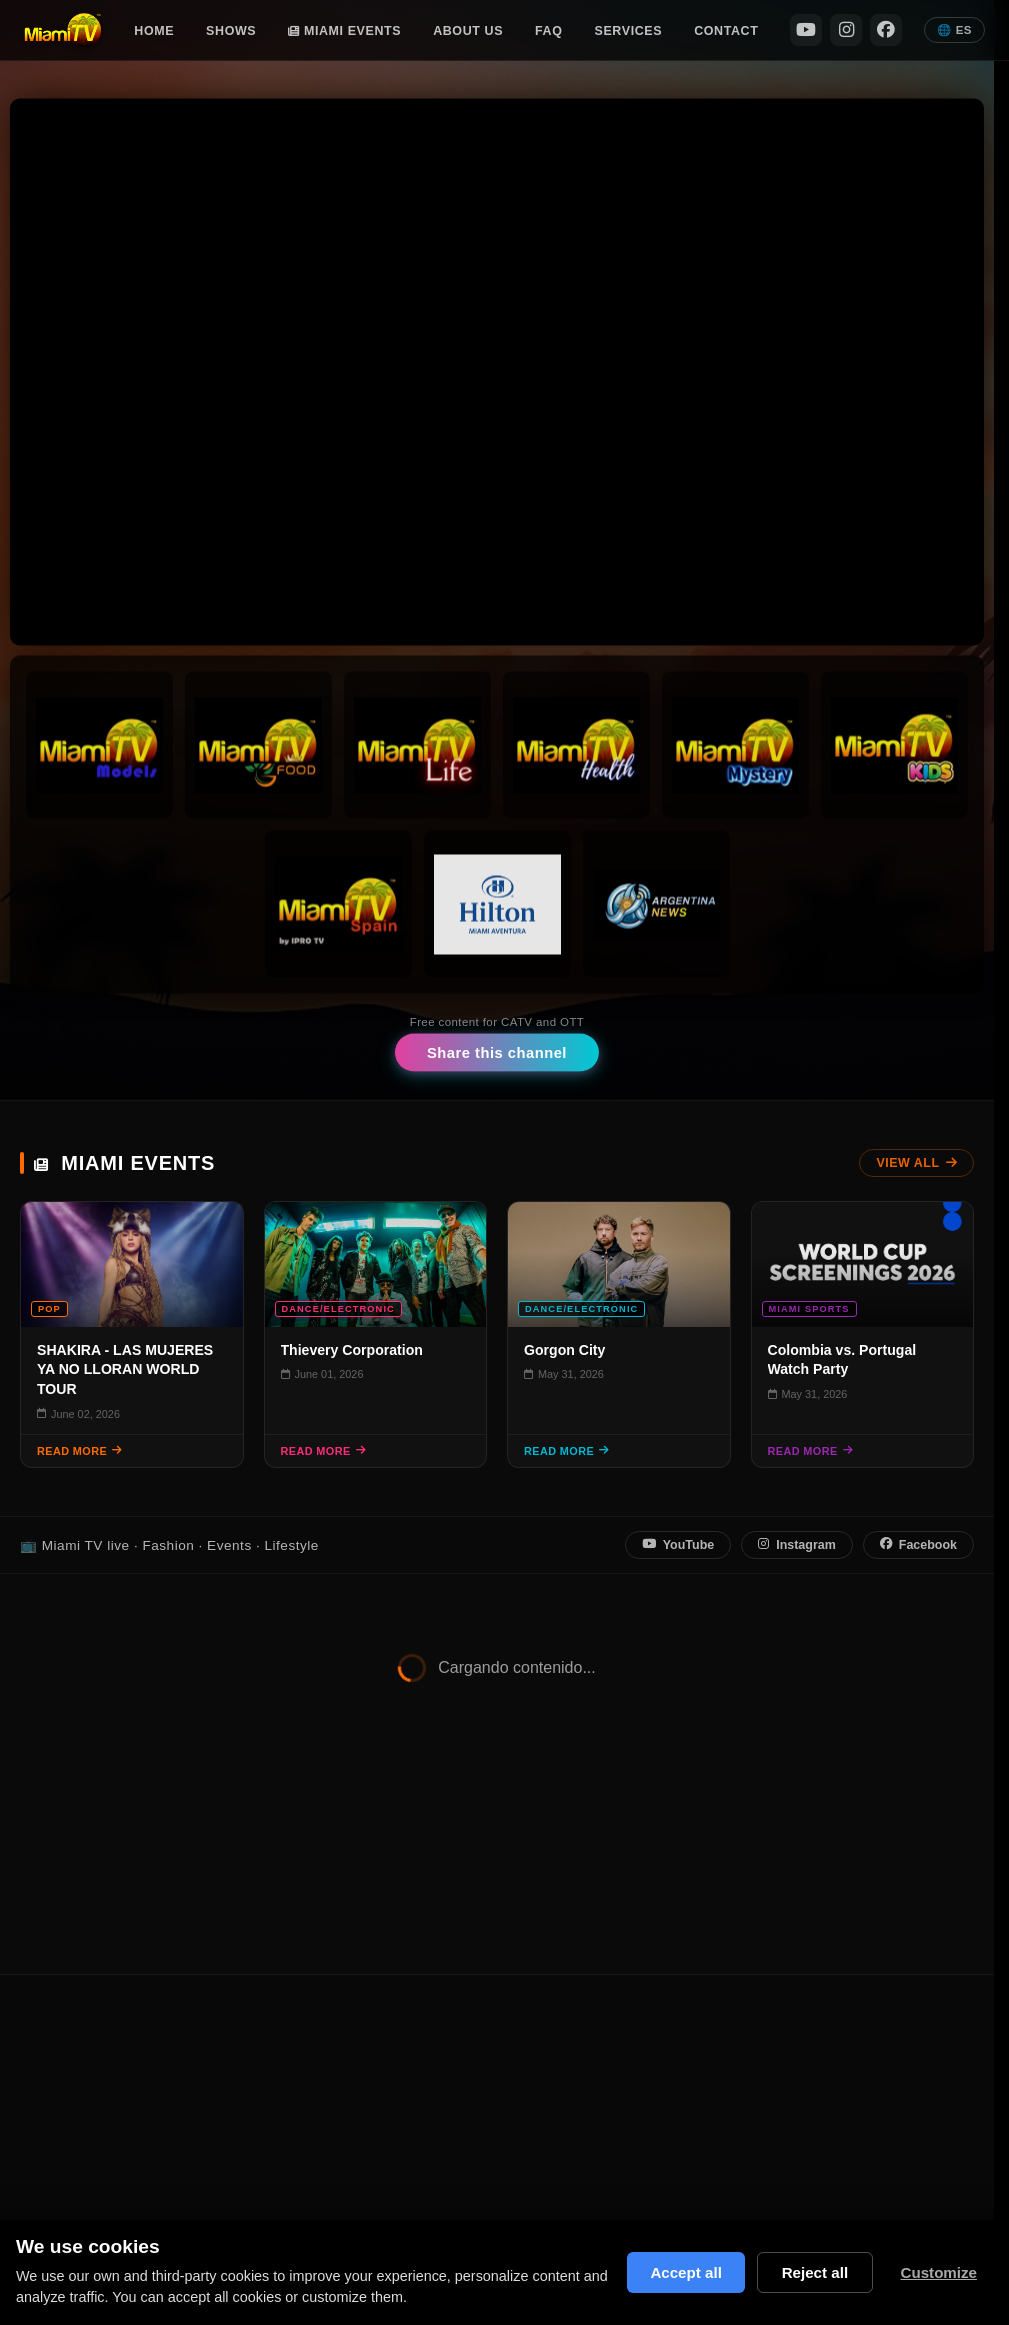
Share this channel (497, 1053)
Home (154, 31)
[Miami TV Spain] (337, 904)
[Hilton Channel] (496, 904)
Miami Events (344, 31)
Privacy (769, 2038)
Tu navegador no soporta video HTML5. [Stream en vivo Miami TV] (497, 372)
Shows (231, 31)
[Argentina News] (656, 904)
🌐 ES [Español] (954, 30)
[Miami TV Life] (417, 745)
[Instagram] (846, 30)
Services (629, 31)
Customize (938, 2272)
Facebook (918, 1545)
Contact (726, 31)
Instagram (797, 1545)
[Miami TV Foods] (258, 745)
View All (916, 1163)
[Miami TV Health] (576, 745)
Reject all (814, 2272)
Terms (833, 2038)
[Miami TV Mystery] (735, 745)
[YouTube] (806, 30)
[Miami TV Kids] (894, 745)
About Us (468, 31)
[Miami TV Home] (63, 30)
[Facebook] (886, 30)
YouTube (678, 1545)
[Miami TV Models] (99, 745)
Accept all (684, 2272)
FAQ (548, 31)
